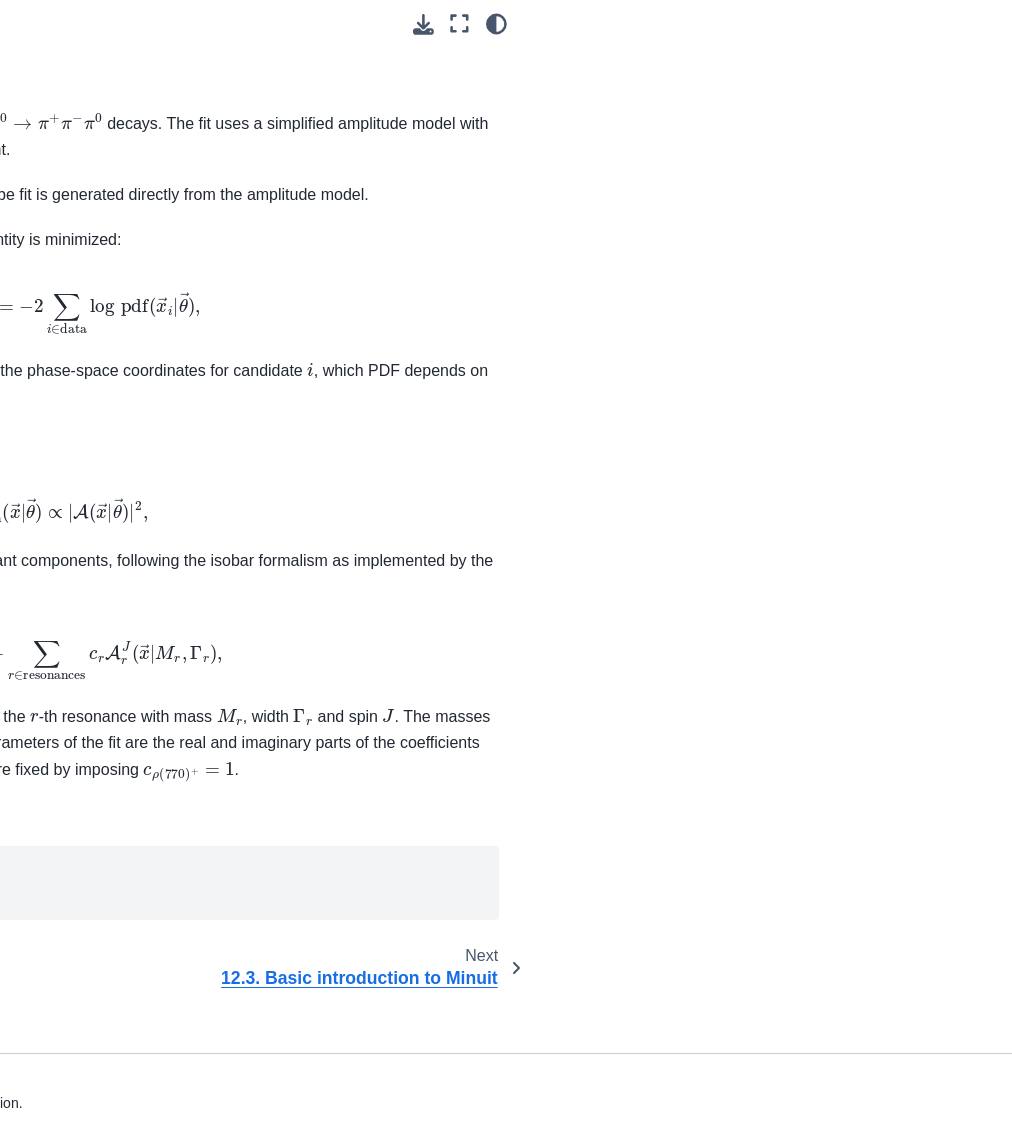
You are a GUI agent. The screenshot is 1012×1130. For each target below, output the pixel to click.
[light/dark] (977, 23)
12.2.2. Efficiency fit (120, 567)
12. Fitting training (88, 416)
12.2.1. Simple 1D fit (123, 535)
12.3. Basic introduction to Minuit (87, 710)
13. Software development (67, 936)
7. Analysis (60, 257)
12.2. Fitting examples (82, 491)
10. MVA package (82, 352)
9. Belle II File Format (94, 321)
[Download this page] (904, 24)
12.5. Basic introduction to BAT (87, 868)
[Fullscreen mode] (940, 23)
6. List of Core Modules (100, 225)
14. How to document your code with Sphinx (91, 1003)
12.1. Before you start (111, 448)
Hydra (307, 927)
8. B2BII (51, 289)
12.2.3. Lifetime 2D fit (118, 611)
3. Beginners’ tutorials (67, 71)
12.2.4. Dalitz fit (110, 654)
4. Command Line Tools (83, 126)
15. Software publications (106, 1059)
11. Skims (57, 384)
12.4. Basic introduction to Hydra (87, 789)
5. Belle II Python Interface (80, 182)
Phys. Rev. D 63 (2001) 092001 (671, 612)
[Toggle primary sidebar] (236, 23)
